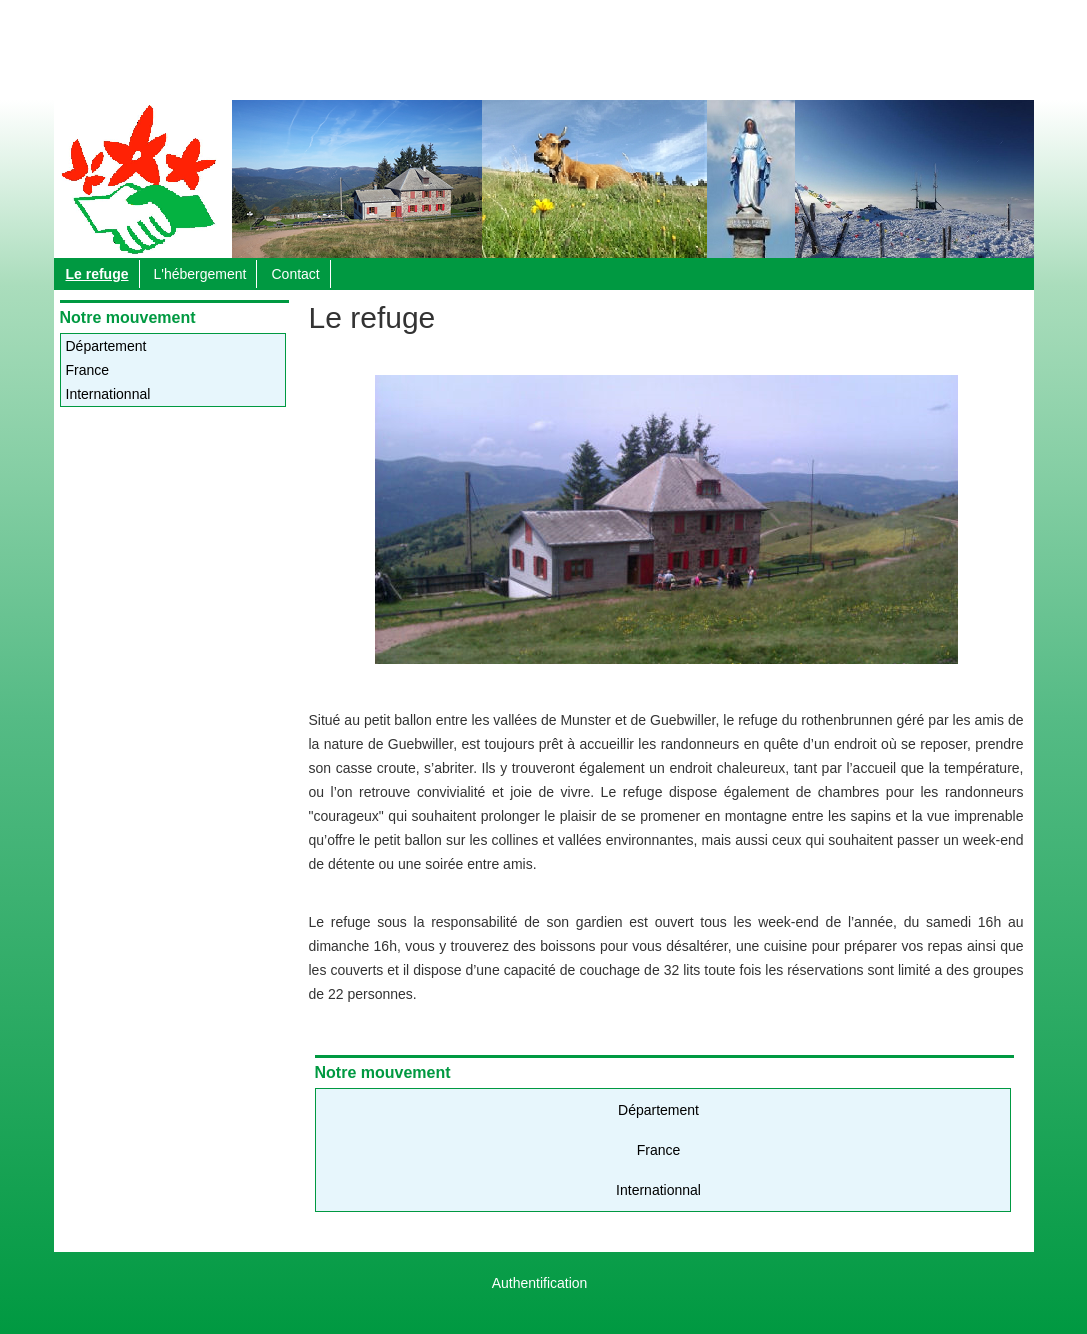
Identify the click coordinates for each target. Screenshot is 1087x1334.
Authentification (540, 1283)
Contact (295, 274)
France (88, 370)
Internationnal (108, 394)
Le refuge (97, 274)
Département (106, 346)
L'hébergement (200, 274)
